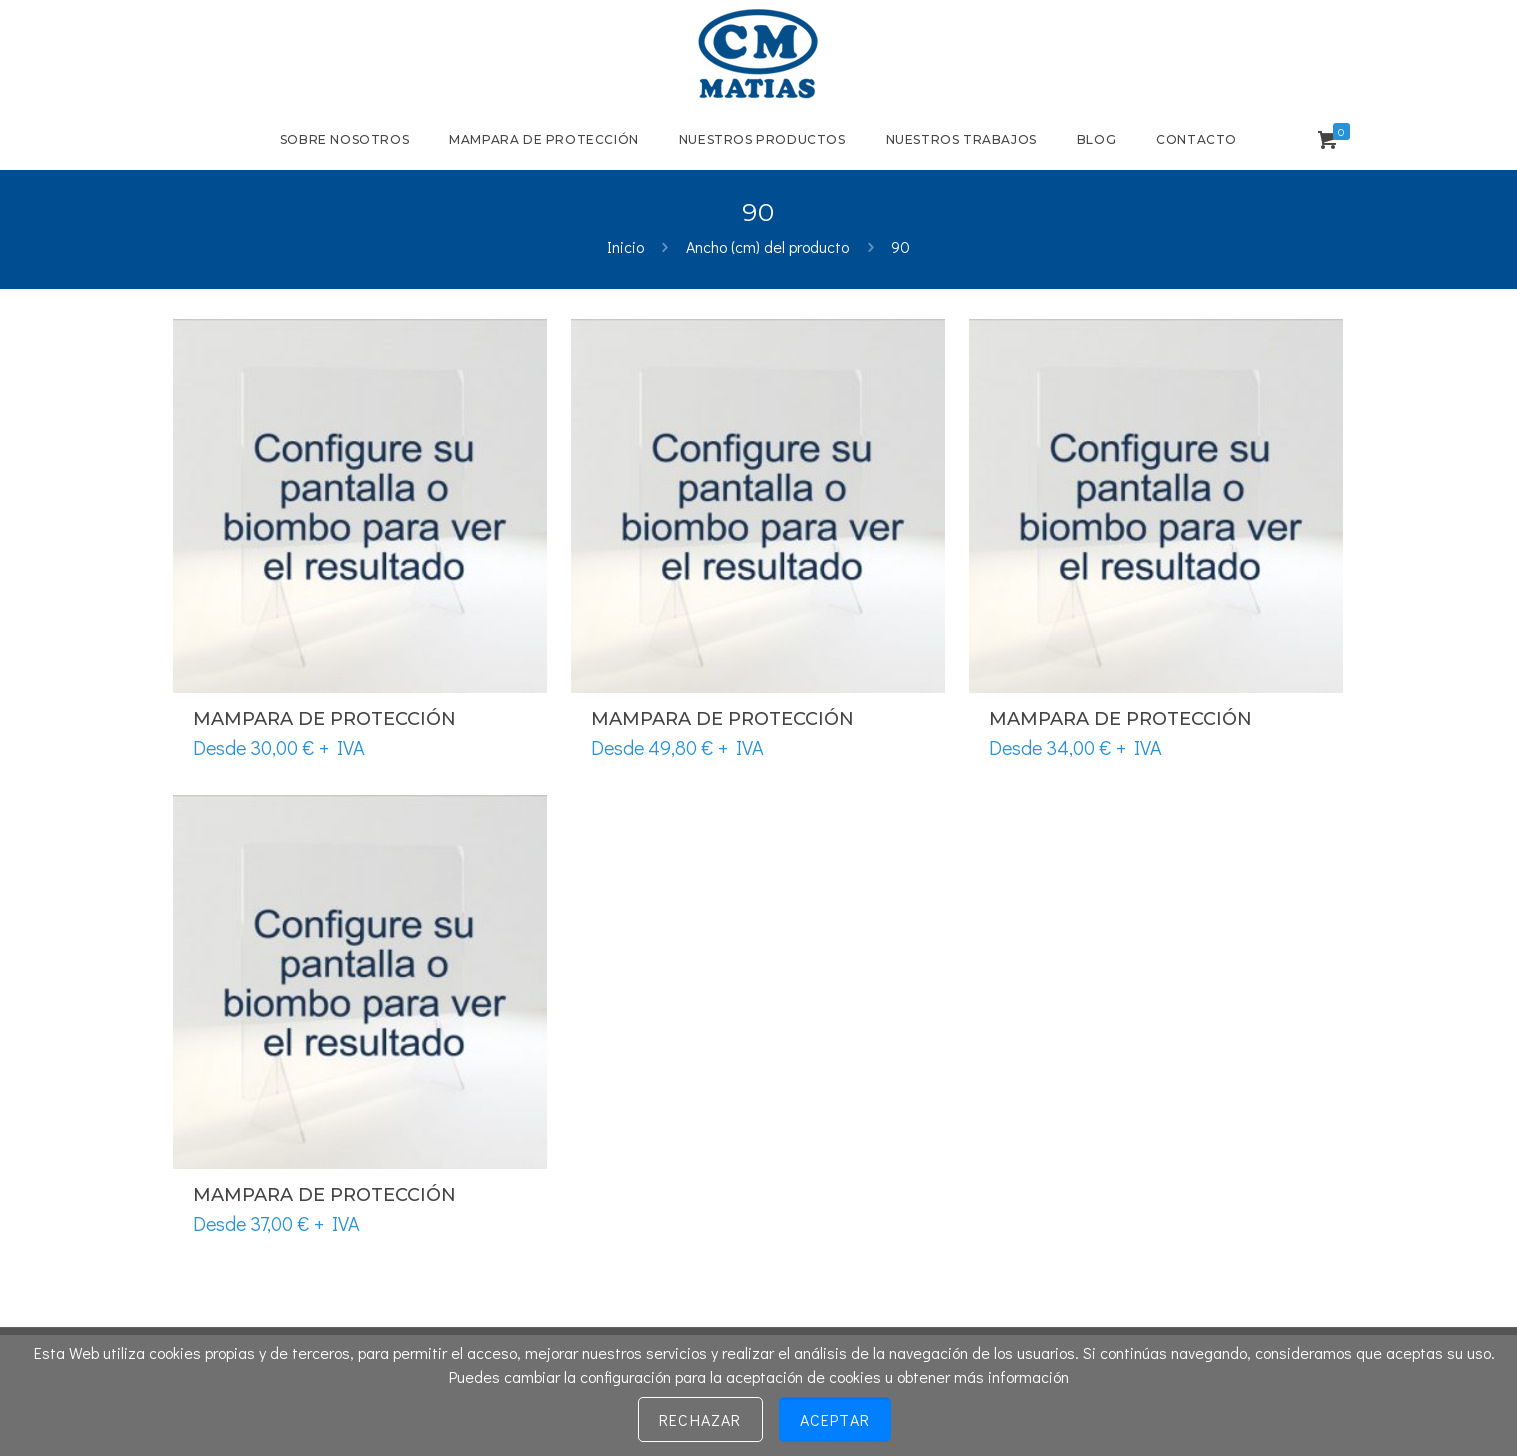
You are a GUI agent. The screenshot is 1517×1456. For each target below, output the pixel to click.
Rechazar (700, 1419)
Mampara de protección (324, 719)
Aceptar (835, 1419)
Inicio (625, 246)
